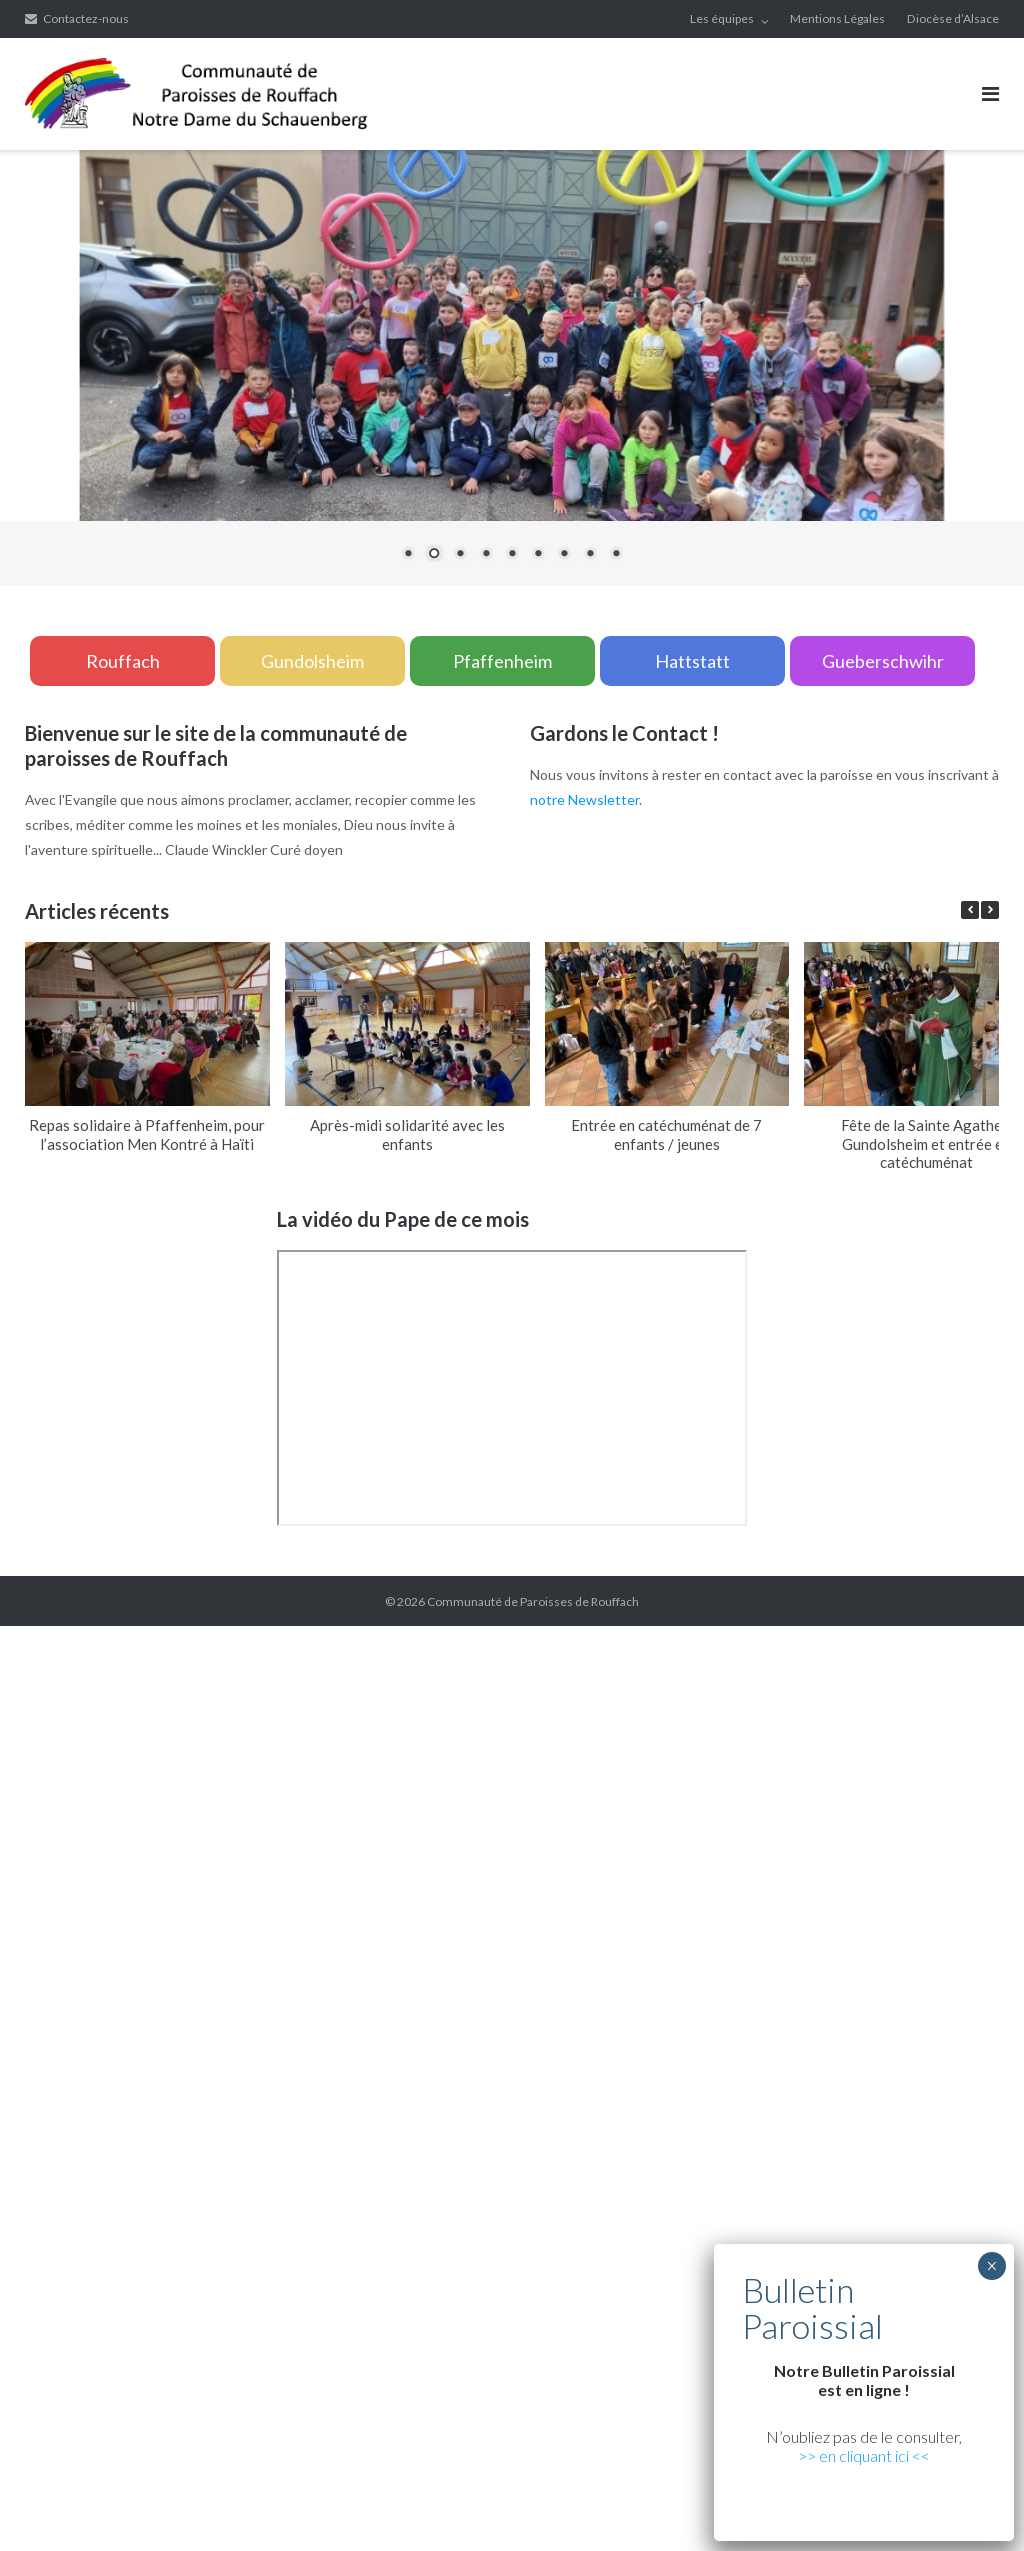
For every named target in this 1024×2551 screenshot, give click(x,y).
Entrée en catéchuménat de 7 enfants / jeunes (666, 1134)
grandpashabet (839, 1862)
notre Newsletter (584, 799)
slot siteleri (593, 2162)
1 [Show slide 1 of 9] (408, 555)
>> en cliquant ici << (864, 2455)
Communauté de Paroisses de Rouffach (533, 1601)
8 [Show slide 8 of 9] (590, 555)
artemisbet (558, 1862)
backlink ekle (39, 1637)
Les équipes (722, 18)
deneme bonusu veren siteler (163, 2187)
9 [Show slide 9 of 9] (616, 555)
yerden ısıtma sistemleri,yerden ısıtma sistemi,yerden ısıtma (238, 1712)
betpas (134, 2362)
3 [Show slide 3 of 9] (460, 555)
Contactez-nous (86, 18)
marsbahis (757, 1862)
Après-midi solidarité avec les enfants (407, 1134)
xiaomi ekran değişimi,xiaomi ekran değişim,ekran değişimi (398, 1637)
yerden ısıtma (541, 1812)
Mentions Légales (837, 18)
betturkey (190, 2362)
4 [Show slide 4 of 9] (486, 555)
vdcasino (695, 1862)
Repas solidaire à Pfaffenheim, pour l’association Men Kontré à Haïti (147, 1134)
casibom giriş (930, 1862)
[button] (990, 910)
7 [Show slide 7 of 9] (564, 555)
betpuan (284, 2187)
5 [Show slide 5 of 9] (512, 555)
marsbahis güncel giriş (150, 1637)
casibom (973, 1937)
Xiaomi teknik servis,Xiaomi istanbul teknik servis (824, 1812)
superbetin (630, 1862)
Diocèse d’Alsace (953, 18)
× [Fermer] (991, 2266)
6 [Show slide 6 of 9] (538, 555)
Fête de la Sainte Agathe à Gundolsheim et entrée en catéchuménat (927, 1144)
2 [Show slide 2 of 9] (434, 555)
